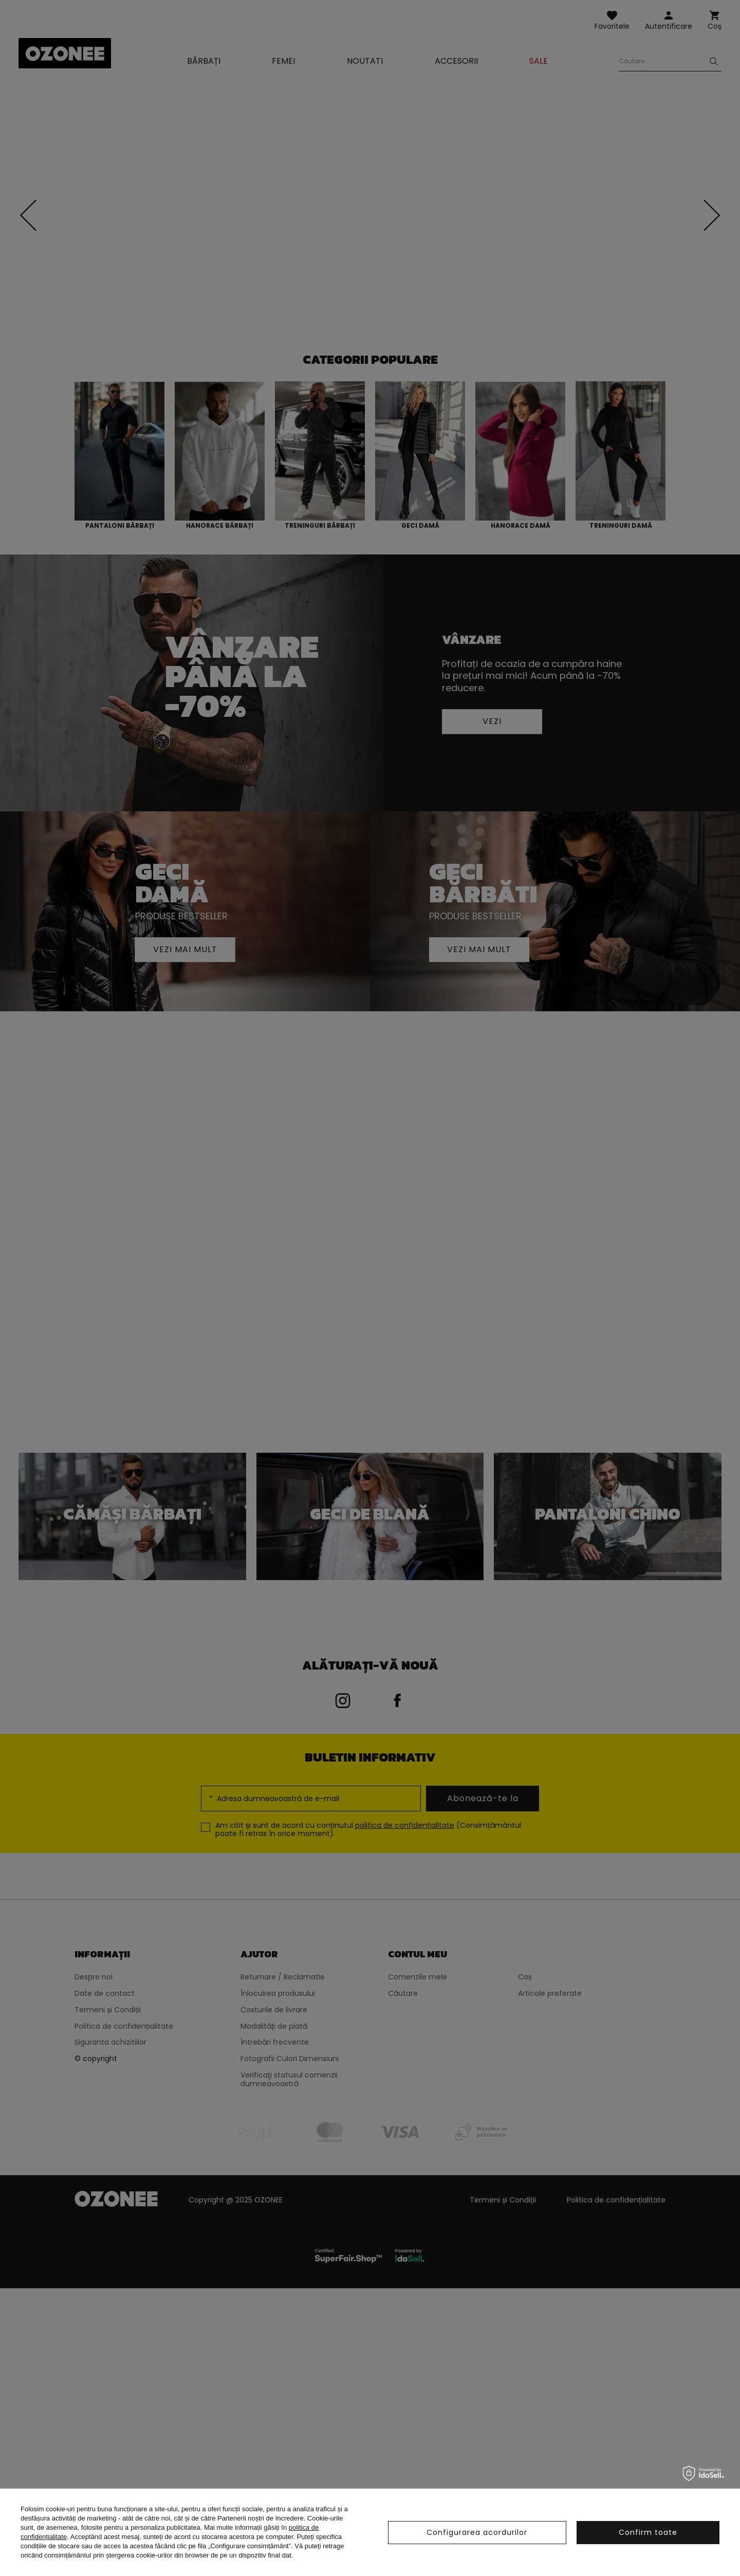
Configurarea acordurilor (477, 2532)
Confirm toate (648, 2532)
